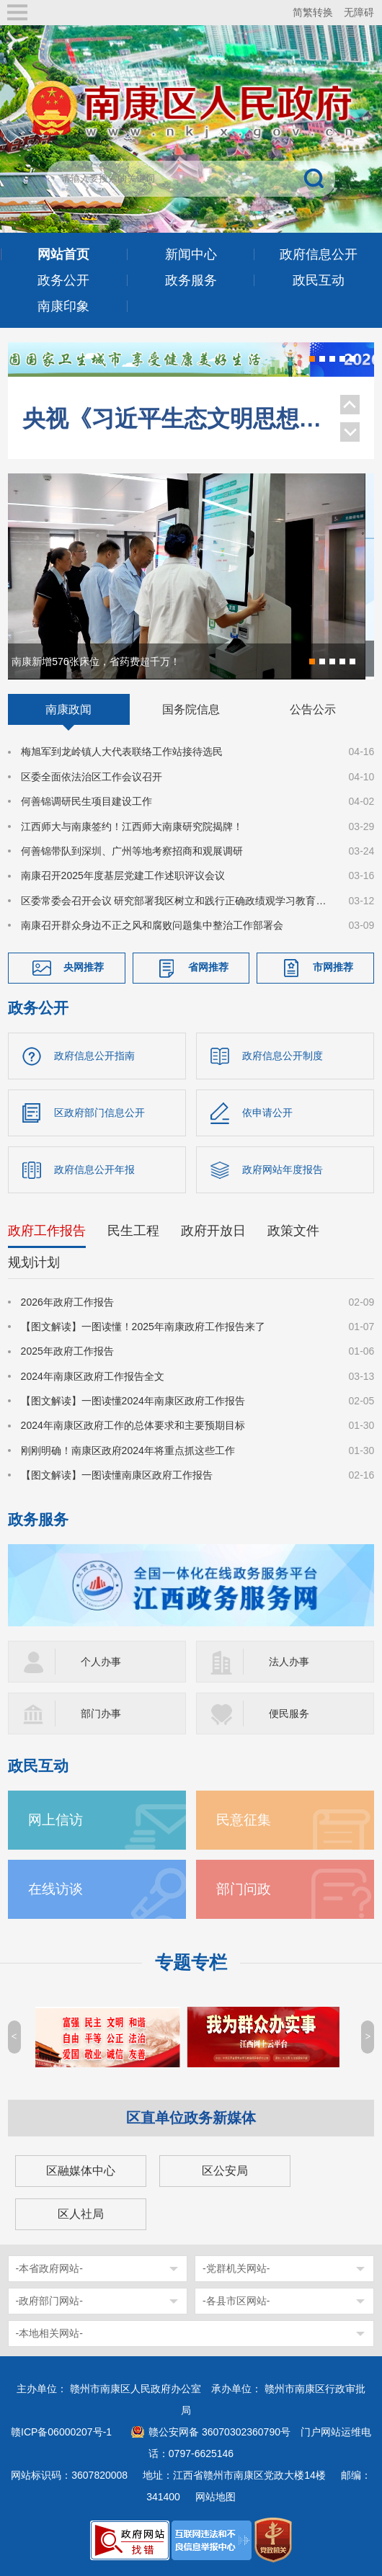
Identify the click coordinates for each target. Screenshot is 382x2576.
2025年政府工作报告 (67, 1351)
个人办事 (101, 1661)
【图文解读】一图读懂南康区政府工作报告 (117, 1475)
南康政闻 (68, 709)
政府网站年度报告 (282, 1169)
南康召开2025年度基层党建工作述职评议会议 (123, 875)
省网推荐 (208, 967)
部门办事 (101, 1713)
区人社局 (81, 2214)
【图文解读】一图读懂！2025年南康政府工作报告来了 (143, 1326)
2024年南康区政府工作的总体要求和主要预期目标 (133, 1426)
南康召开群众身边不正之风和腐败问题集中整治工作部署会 (152, 925)
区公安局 (225, 2171)
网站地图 (215, 2497)
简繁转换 (313, 12)
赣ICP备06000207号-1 (61, 2432)
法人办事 (289, 1661)
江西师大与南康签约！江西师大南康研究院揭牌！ (132, 826)
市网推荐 (333, 967)
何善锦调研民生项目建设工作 (86, 801)
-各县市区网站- (236, 2301)
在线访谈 (55, 1889)
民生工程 (133, 1231)
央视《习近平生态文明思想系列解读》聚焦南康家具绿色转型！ (174, 406)
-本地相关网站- (49, 2333)
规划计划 (34, 1262)
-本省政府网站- (49, 2268)
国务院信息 (191, 709)
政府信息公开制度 (282, 1055)
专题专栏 (191, 1962)
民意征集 (243, 1819)
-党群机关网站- (236, 2268)
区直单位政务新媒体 (191, 2118)
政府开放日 (213, 1231)
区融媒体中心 (80, 2171)
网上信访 (55, 1819)
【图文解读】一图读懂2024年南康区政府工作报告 (133, 1401)
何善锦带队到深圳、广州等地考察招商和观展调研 (132, 851)
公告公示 (313, 709)
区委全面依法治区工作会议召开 (91, 777)
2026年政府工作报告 (67, 1302)
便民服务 (289, 1713)
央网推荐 (83, 967)
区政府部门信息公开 (99, 1112)
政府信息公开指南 (94, 1055)
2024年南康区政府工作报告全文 (92, 1376)
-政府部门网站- (49, 2301)
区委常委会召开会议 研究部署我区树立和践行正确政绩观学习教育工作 (176, 900)
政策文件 (293, 1231)
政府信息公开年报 (94, 1169)
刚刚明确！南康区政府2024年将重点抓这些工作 (128, 1450)
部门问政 (243, 1889)
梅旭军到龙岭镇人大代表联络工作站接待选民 (122, 751)
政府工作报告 (47, 1231)
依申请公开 (267, 1112)
